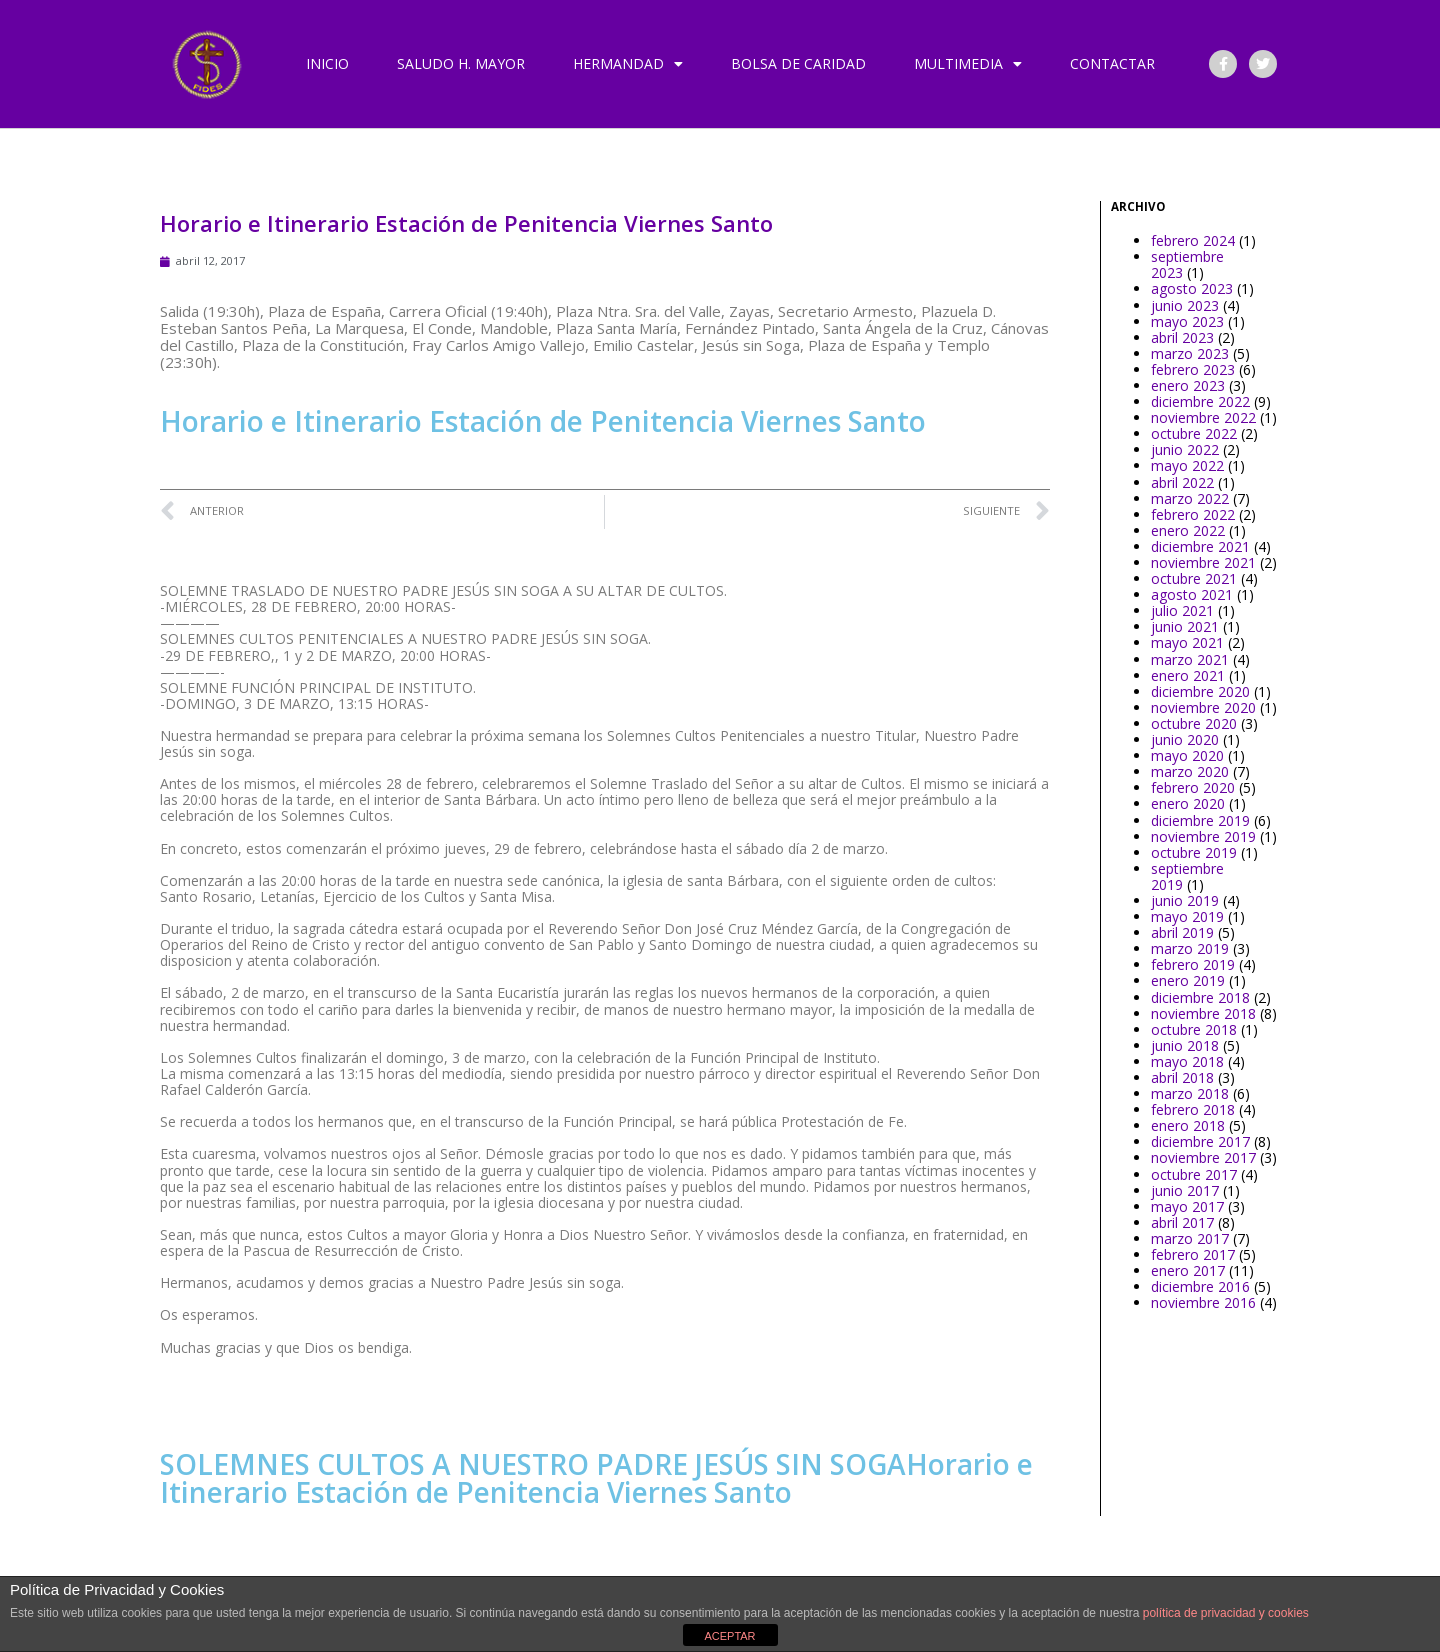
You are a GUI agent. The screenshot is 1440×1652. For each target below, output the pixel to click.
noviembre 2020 (1203, 707)
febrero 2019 (1193, 964)
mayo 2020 (1187, 755)
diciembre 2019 (1200, 820)
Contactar (1112, 63)
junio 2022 (1185, 449)
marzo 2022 (1190, 498)
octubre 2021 (1194, 578)
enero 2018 (1188, 1125)
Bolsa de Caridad (798, 63)
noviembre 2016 (1203, 1302)
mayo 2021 (1187, 642)
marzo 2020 (1190, 771)
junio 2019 (1185, 900)
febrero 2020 (1193, 787)
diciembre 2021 (1200, 546)
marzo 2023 (1190, 353)
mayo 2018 (1187, 1061)
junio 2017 (1185, 1190)
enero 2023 (1188, 385)
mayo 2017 (1187, 1206)
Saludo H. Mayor (461, 63)
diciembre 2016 (1200, 1286)
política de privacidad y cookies (1226, 1613)
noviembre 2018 (1203, 1013)
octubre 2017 (1194, 1174)
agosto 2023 (1192, 288)
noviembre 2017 (1203, 1157)
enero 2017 (1188, 1270)
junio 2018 (1185, 1045)
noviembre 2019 (1203, 836)
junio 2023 (1185, 305)
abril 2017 (1182, 1222)
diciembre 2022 (1200, 401)
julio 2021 (1182, 610)
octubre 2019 (1194, 852)
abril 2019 (1182, 932)
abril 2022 (1182, 482)
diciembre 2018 (1200, 997)
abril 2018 (1182, 1077)
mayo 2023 (1187, 321)
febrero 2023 (1193, 369)
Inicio (327, 63)
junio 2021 (1185, 626)
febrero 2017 (1193, 1254)
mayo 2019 (1187, 916)
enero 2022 (1188, 530)
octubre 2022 (1194, 433)
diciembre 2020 (1200, 691)
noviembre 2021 (1203, 562)
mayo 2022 (1187, 465)
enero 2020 (1188, 803)
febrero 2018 (1193, 1109)
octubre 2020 (1194, 723)
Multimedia (968, 64)
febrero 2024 (1193, 240)
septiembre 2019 (1187, 876)
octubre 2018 (1194, 1029)
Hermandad (628, 64)
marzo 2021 (1190, 659)
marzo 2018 (1190, 1093)
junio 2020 (1185, 739)
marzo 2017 (1190, 1238)
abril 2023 (1182, 337)
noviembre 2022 (1203, 417)
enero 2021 (1188, 675)
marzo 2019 (1190, 948)
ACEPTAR (729, 1636)
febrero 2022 (1193, 514)
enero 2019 (1188, 980)
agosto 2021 (1192, 594)
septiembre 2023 (1187, 264)
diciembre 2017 (1200, 1141)
